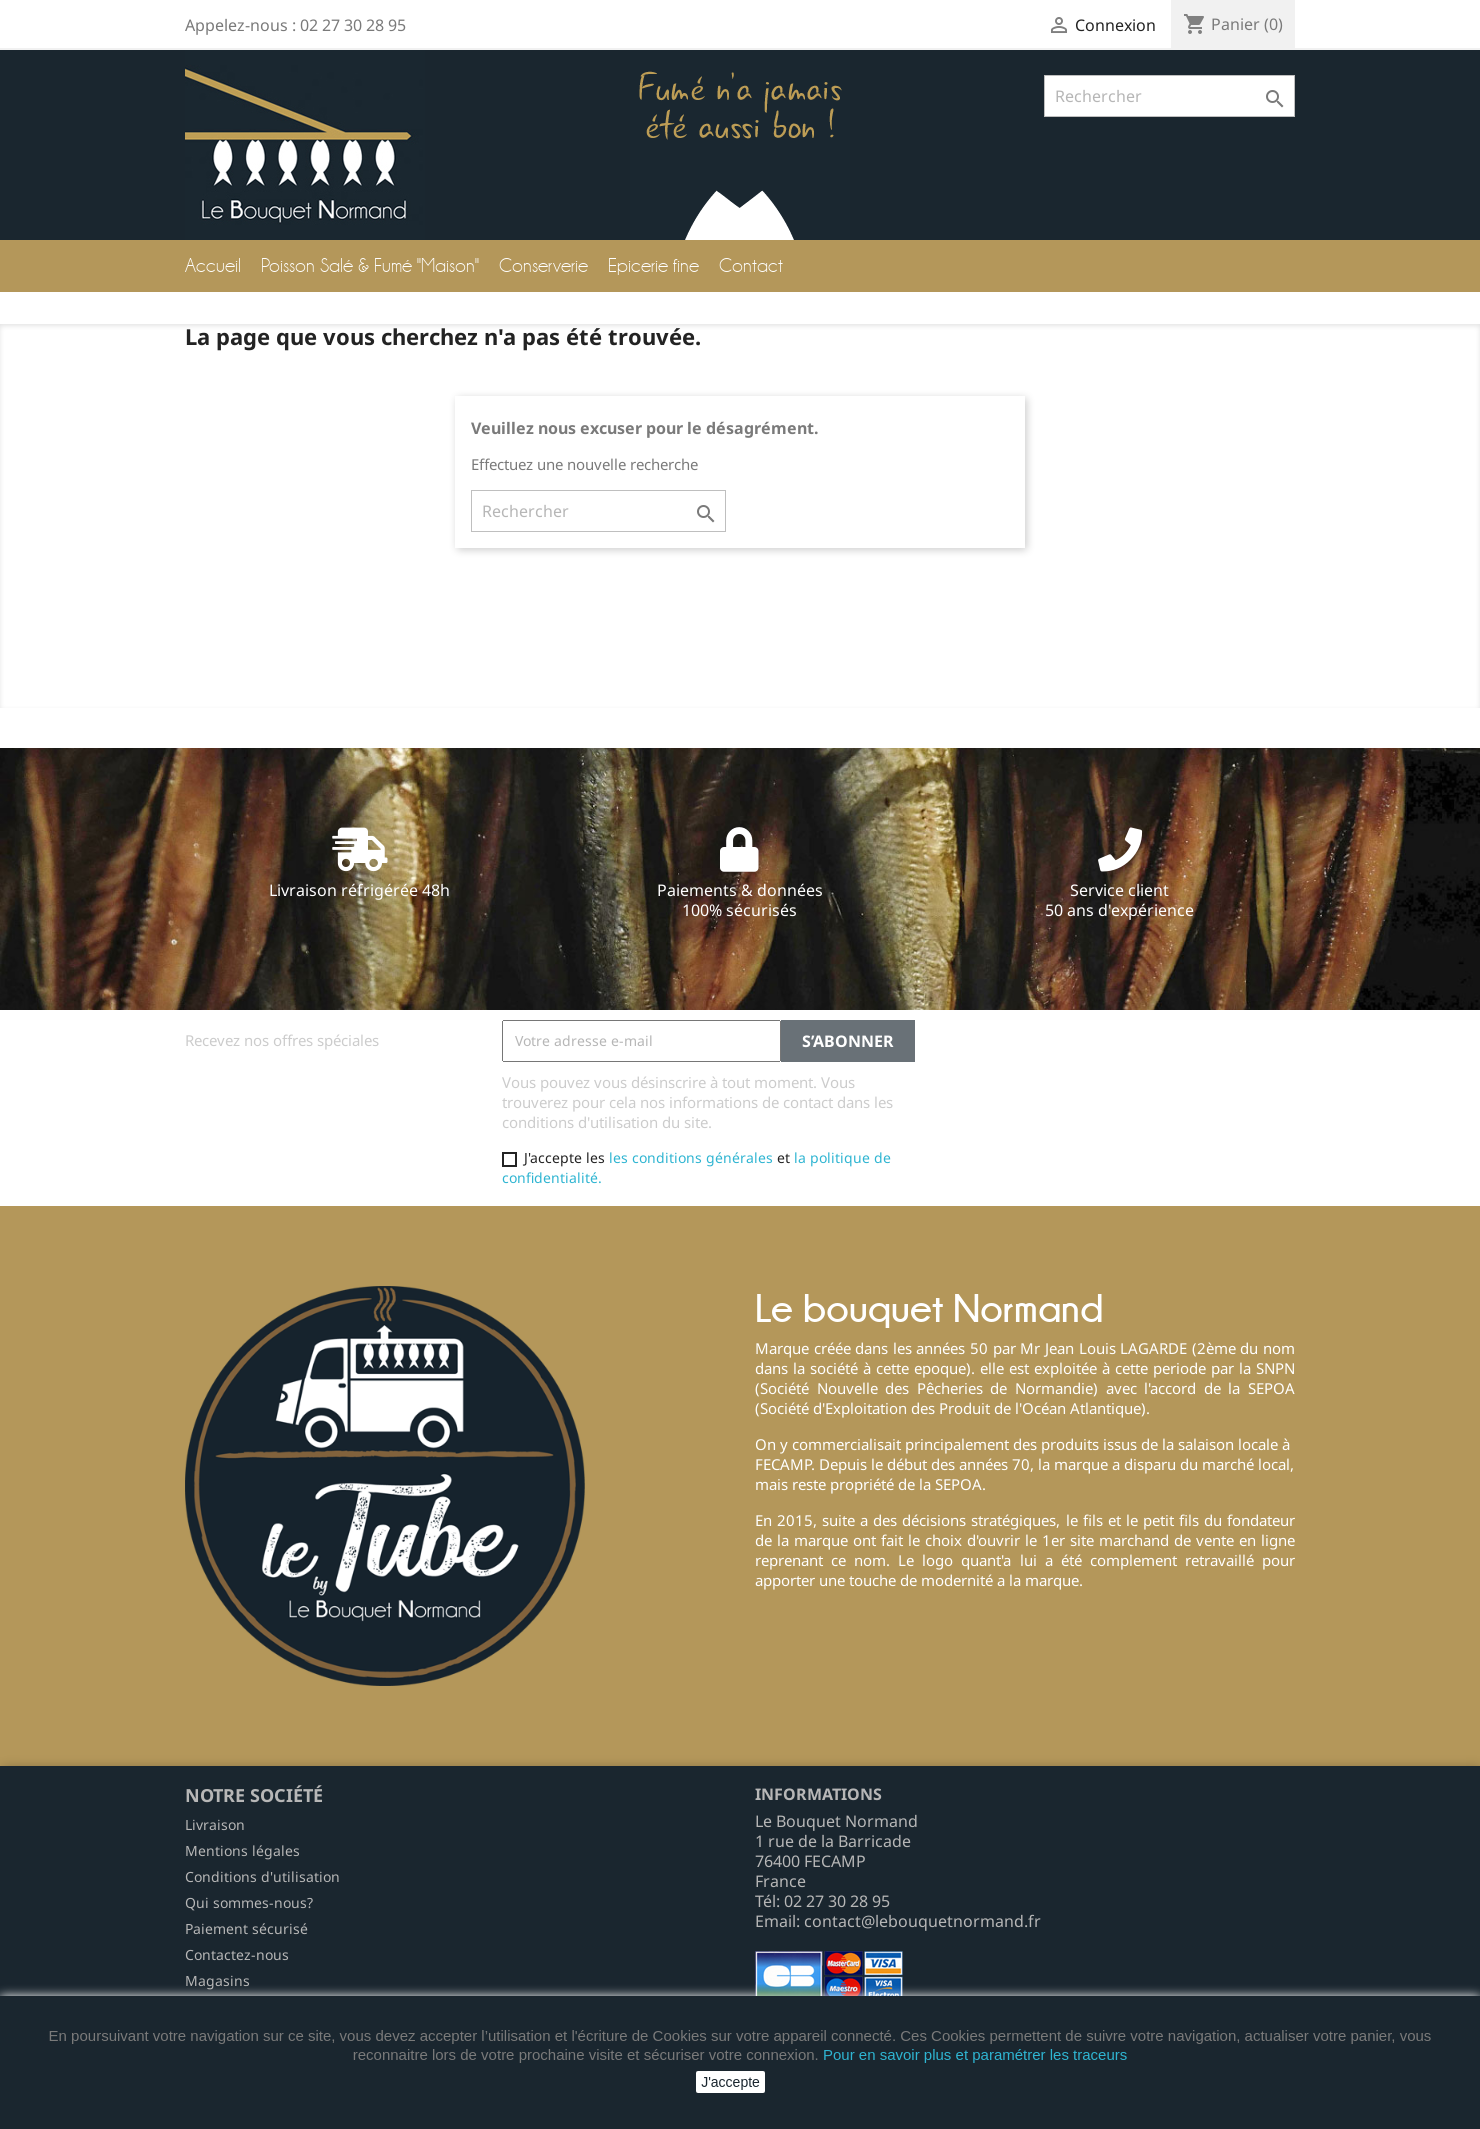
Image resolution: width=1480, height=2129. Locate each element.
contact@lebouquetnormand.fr (922, 1921)
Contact (751, 265)
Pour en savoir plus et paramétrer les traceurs (975, 2054)
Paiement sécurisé (246, 1928)
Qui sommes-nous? (249, 1902)
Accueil (213, 265)
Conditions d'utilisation (262, 1876)
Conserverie (543, 265)
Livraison (215, 1824)
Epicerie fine (653, 265)
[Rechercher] (1169, 96)
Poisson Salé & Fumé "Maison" (370, 265)
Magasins (217, 1980)
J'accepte (730, 2082)
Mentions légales (242, 1850)
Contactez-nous (237, 1954)
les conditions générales (691, 1157)
